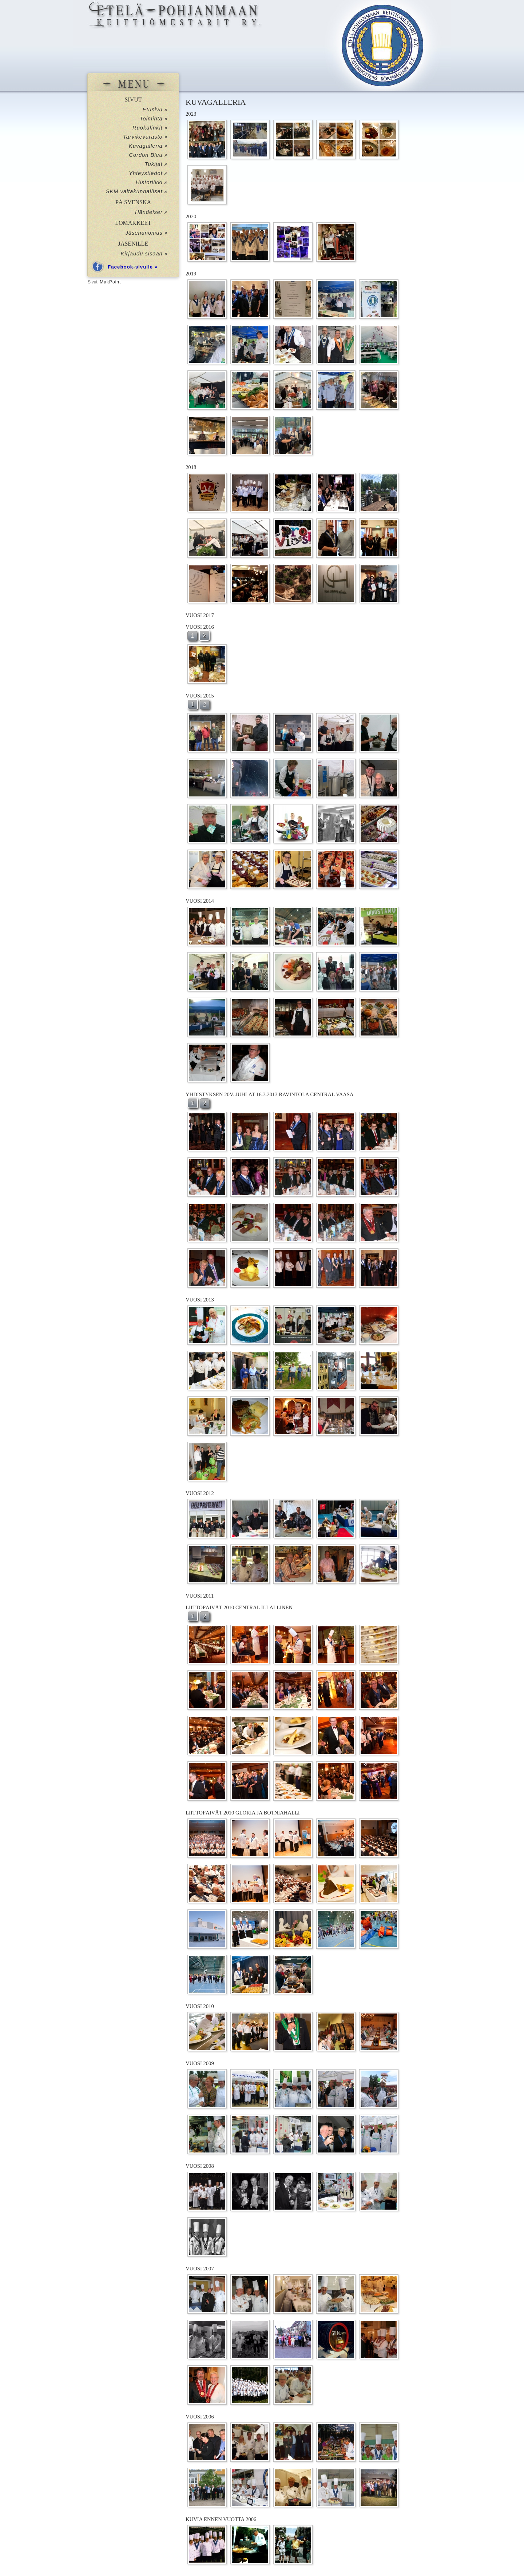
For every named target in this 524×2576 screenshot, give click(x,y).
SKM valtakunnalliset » (137, 191)
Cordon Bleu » (148, 155)
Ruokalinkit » (150, 128)
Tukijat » (156, 164)
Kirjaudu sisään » (144, 254)
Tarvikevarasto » (145, 137)
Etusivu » (155, 109)
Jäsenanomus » (147, 233)
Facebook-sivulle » (133, 267)
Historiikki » (152, 182)
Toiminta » (154, 119)
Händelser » (151, 212)
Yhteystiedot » (148, 173)
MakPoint (110, 282)
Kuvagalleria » (148, 146)
